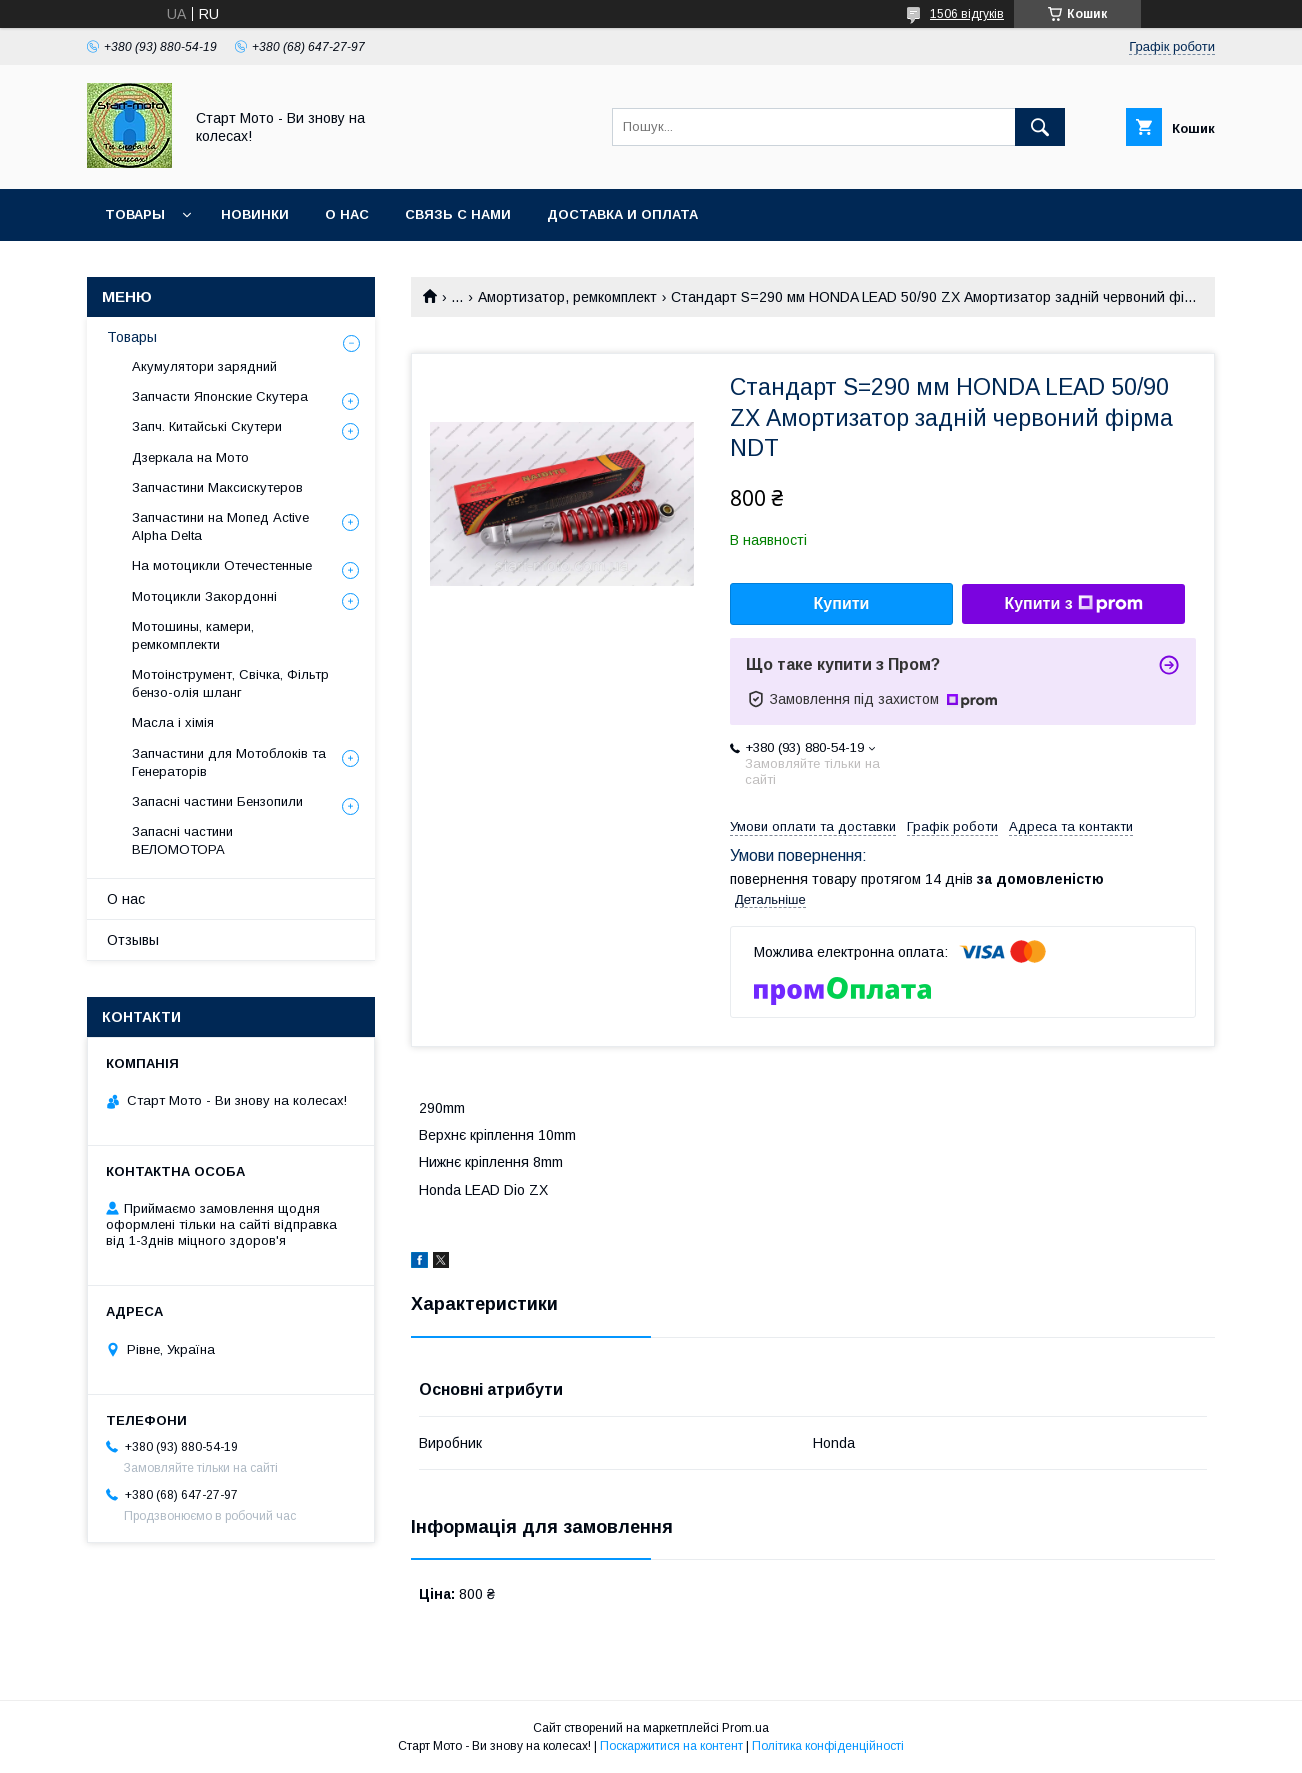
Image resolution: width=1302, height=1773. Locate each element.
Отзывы (133, 940)
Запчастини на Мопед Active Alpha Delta (220, 526)
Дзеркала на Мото (190, 457)
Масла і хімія (173, 722)
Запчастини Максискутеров (217, 487)
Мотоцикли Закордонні (204, 596)
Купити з (1073, 604)
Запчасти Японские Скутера (220, 396)
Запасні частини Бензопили (217, 801)
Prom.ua (745, 1728)
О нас (347, 214)
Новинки (255, 214)
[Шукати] (1040, 127)
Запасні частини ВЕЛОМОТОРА (182, 840)
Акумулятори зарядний (204, 366)
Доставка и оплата (622, 214)
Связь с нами (458, 214)
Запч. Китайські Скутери (207, 426)
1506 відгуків (967, 14)
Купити (842, 603)
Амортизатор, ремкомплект (567, 297)
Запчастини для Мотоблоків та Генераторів (229, 762)
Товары (135, 214)
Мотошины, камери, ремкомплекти (193, 635)
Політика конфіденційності (828, 1746)
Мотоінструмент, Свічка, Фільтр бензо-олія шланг (230, 683)
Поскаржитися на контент (671, 1746)
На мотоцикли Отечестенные (222, 565)
